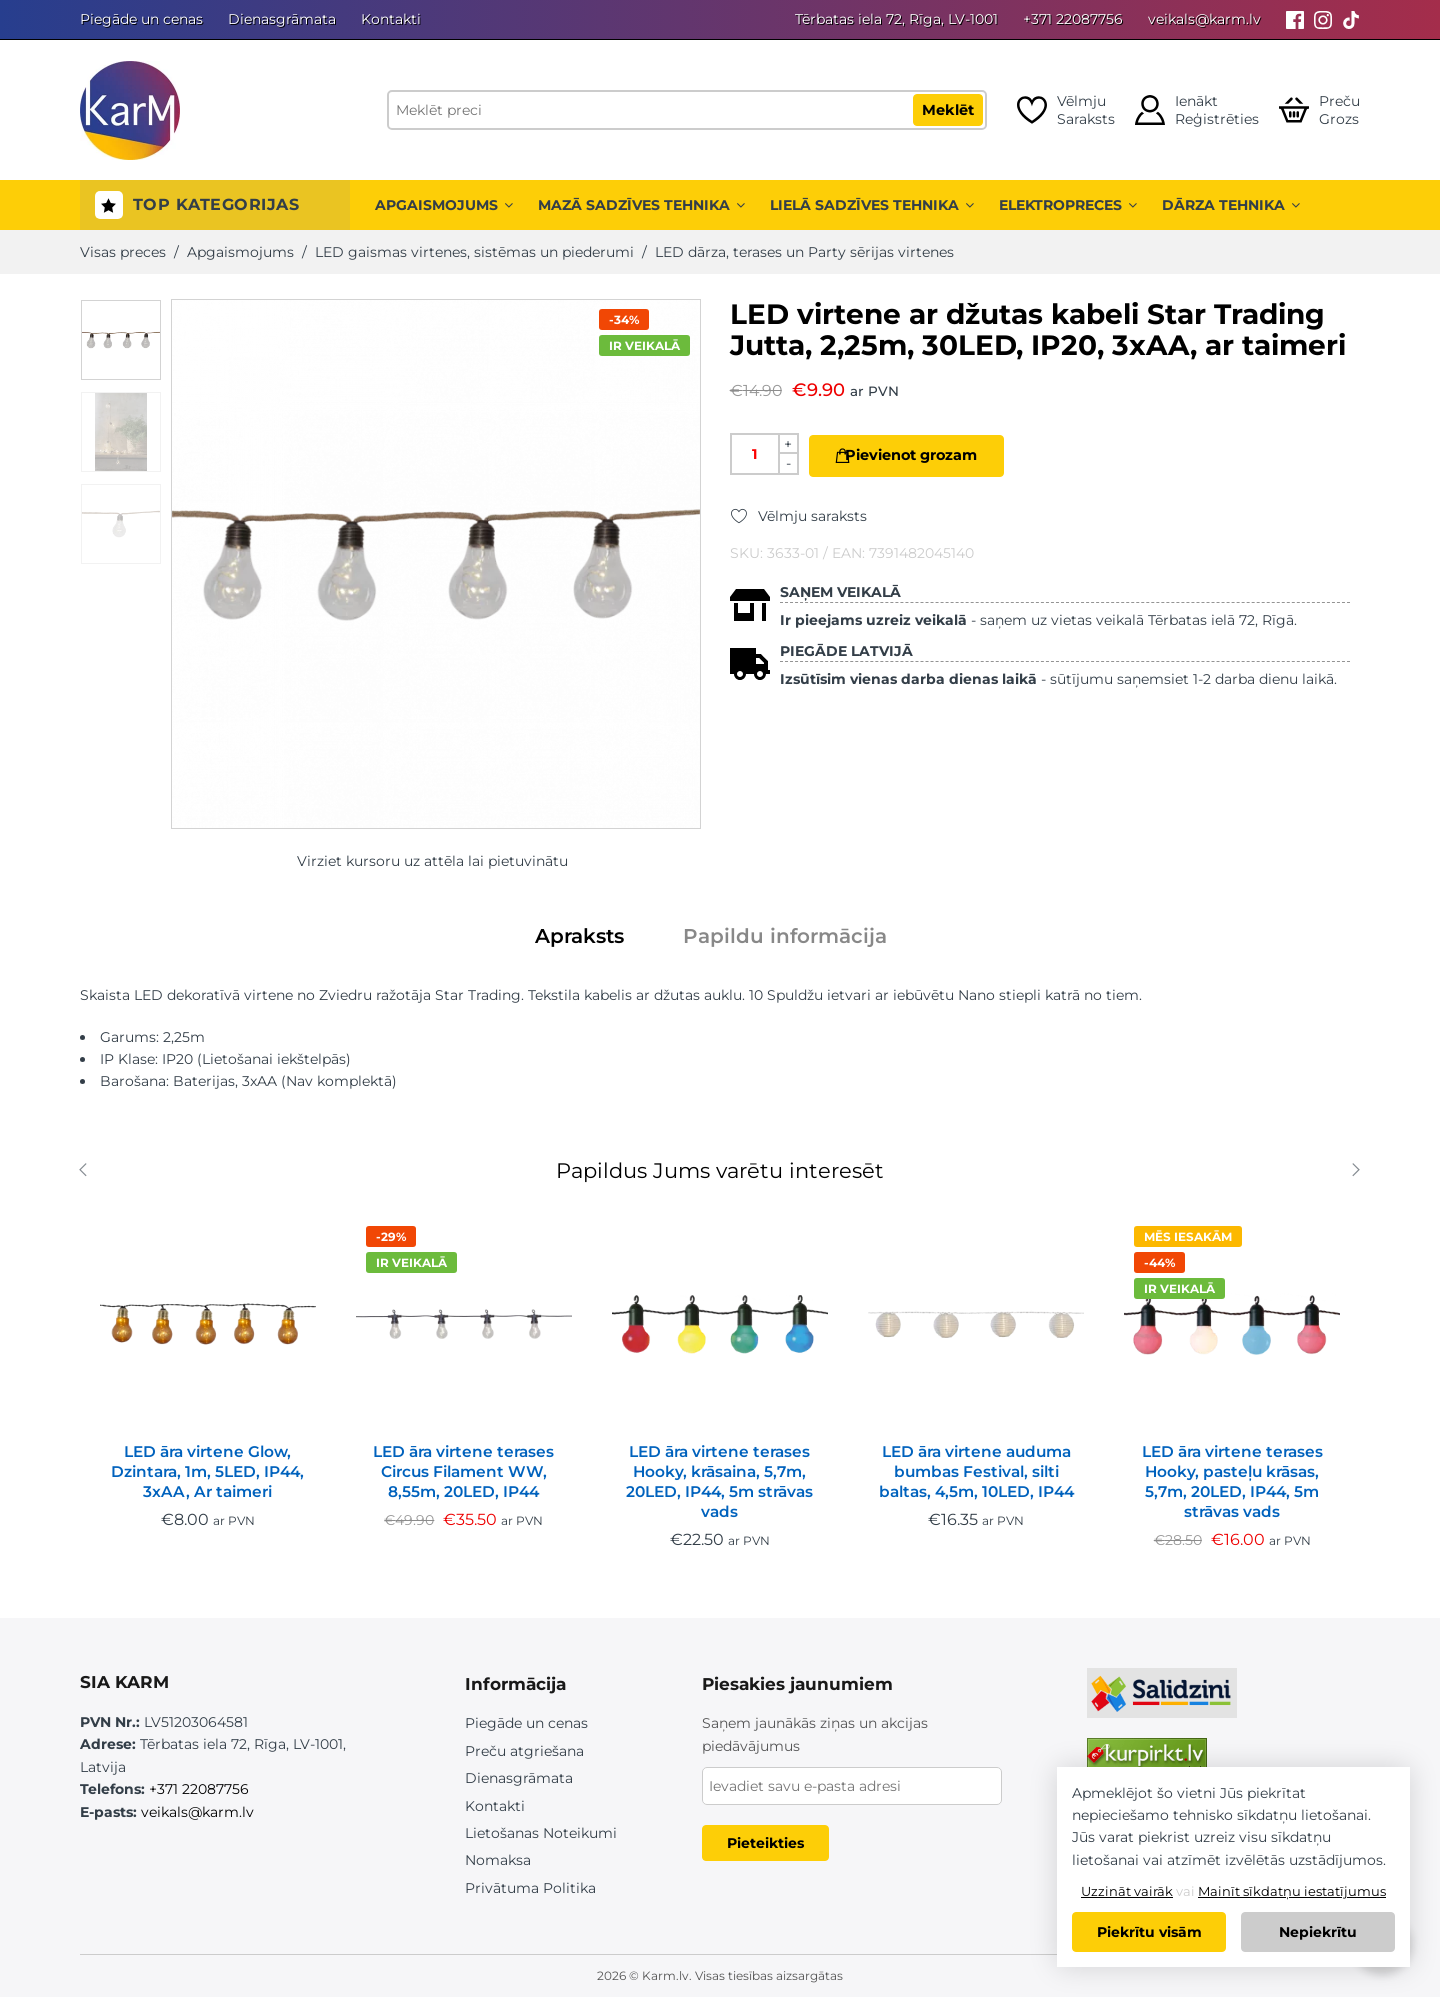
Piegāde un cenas (141, 19)
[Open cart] (1319, 110)
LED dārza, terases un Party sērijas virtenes (804, 252)
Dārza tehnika (1231, 205)
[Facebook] (1295, 19)
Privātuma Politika (530, 1888)
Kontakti (391, 19)
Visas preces (123, 252)
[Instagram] (1323, 19)
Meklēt (948, 110)
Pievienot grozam (926, 455)
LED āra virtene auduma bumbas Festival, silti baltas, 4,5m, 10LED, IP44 (976, 1471)
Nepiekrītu (1318, 1932)
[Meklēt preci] (687, 110)
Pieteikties (765, 1843)
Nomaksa (498, 1860)
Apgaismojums (444, 205)
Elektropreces (1068, 205)
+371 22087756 (1073, 19)
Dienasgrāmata (282, 19)
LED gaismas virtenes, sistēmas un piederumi (474, 252)
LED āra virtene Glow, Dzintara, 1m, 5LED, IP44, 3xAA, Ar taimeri (207, 1471)
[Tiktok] (1351, 19)
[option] (121, 340)
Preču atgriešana (524, 1751)
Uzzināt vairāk (1127, 1891)
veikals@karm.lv (1204, 19)
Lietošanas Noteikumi (541, 1833)
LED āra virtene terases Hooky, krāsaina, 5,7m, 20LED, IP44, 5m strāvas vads (719, 1481)
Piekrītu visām (1149, 1932)
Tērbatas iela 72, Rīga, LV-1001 (896, 19)
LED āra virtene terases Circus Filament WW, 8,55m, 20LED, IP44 (463, 1471)
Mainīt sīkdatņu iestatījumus (1292, 1891)
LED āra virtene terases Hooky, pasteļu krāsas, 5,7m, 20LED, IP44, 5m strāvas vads (1232, 1481)
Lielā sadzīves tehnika (872, 205)
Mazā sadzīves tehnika (641, 205)
